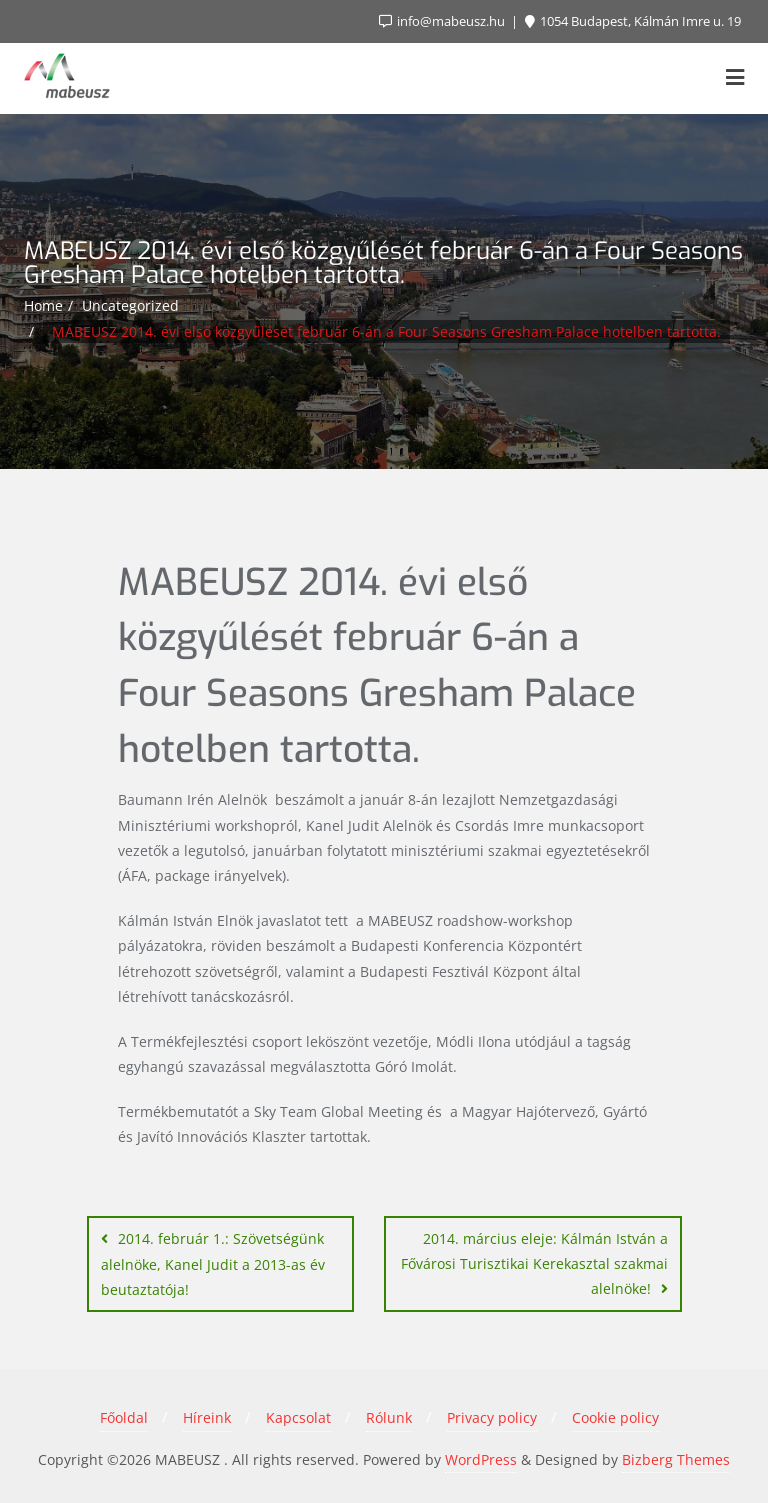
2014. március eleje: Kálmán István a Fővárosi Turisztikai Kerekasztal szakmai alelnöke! (534, 1263)
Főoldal (124, 1417)
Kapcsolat (298, 1417)
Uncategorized (130, 305)
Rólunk (389, 1417)
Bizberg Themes (676, 1459)
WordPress (481, 1459)
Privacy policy (492, 1417)
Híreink (207, 1417)
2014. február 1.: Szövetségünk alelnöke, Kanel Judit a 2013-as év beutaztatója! (213, 1264)
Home (43, 305)
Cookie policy (615, 1417)
